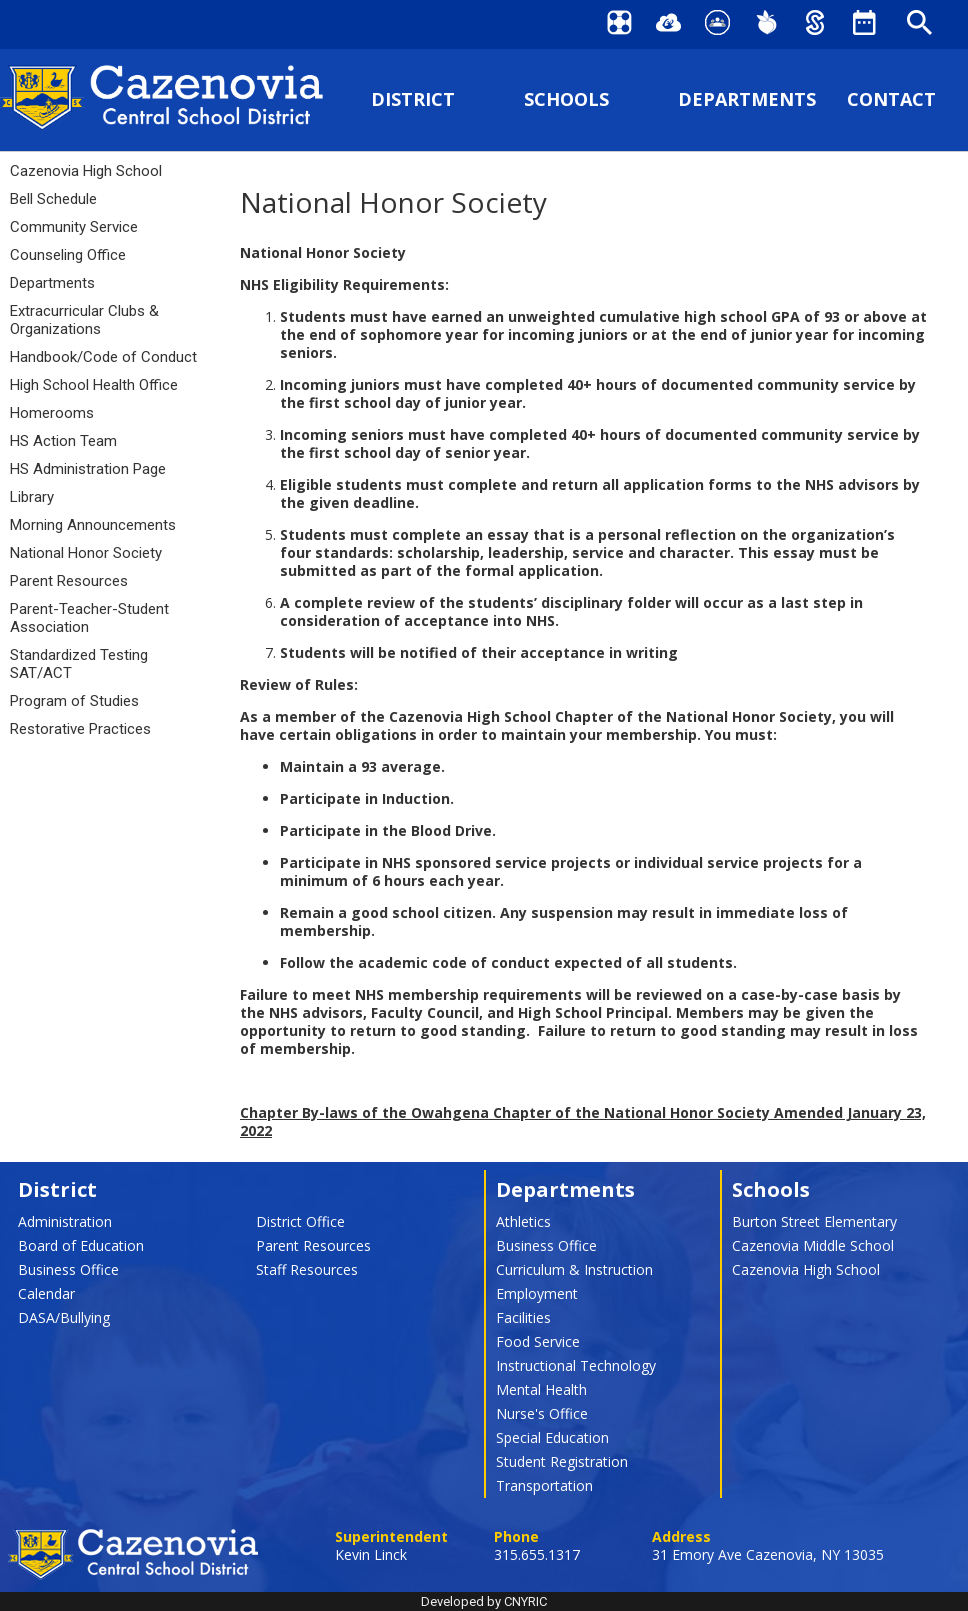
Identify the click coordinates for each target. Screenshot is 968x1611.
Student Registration (562, 1461)
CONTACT (891, 99)
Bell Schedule (53, 199)
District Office (300, 1221)
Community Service (74, 227)
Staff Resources (307, 1269)
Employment (537, 1293)
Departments (52, 283)
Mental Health (541, 1389)
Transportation (544, 1485)
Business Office (68, 1269)
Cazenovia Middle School (813, 1245)
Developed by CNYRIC (484, 1601)
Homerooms (52, 413)
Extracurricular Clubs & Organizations (84, 320)
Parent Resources (69, 581)
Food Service (538, 1341)
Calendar (46, 1293)
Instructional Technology (576, 1365)
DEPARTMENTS (747, 99)
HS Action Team (63, 441)
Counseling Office (68, 255)
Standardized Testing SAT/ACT (79, 664)
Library (32, 497)
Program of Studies (74, 701)
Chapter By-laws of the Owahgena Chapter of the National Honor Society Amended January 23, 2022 (583, 1121)
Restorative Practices (80, 729)
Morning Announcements (93, 525)
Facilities (523, 1317)
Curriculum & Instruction (574, 1269)
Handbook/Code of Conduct (103, 357)
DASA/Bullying (64, 1317)
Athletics (523, 1221)
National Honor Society (86, 553)
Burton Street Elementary (814, 1221)
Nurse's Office (542, 1413)
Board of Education (81, 1245)
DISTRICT (413, 99)
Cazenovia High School (86, 171)
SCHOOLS (566, 99)
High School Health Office (94, 385)
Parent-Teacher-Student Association (89, 618)
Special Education (552, 1437)
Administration (65, 1221)
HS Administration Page (88, 469)
